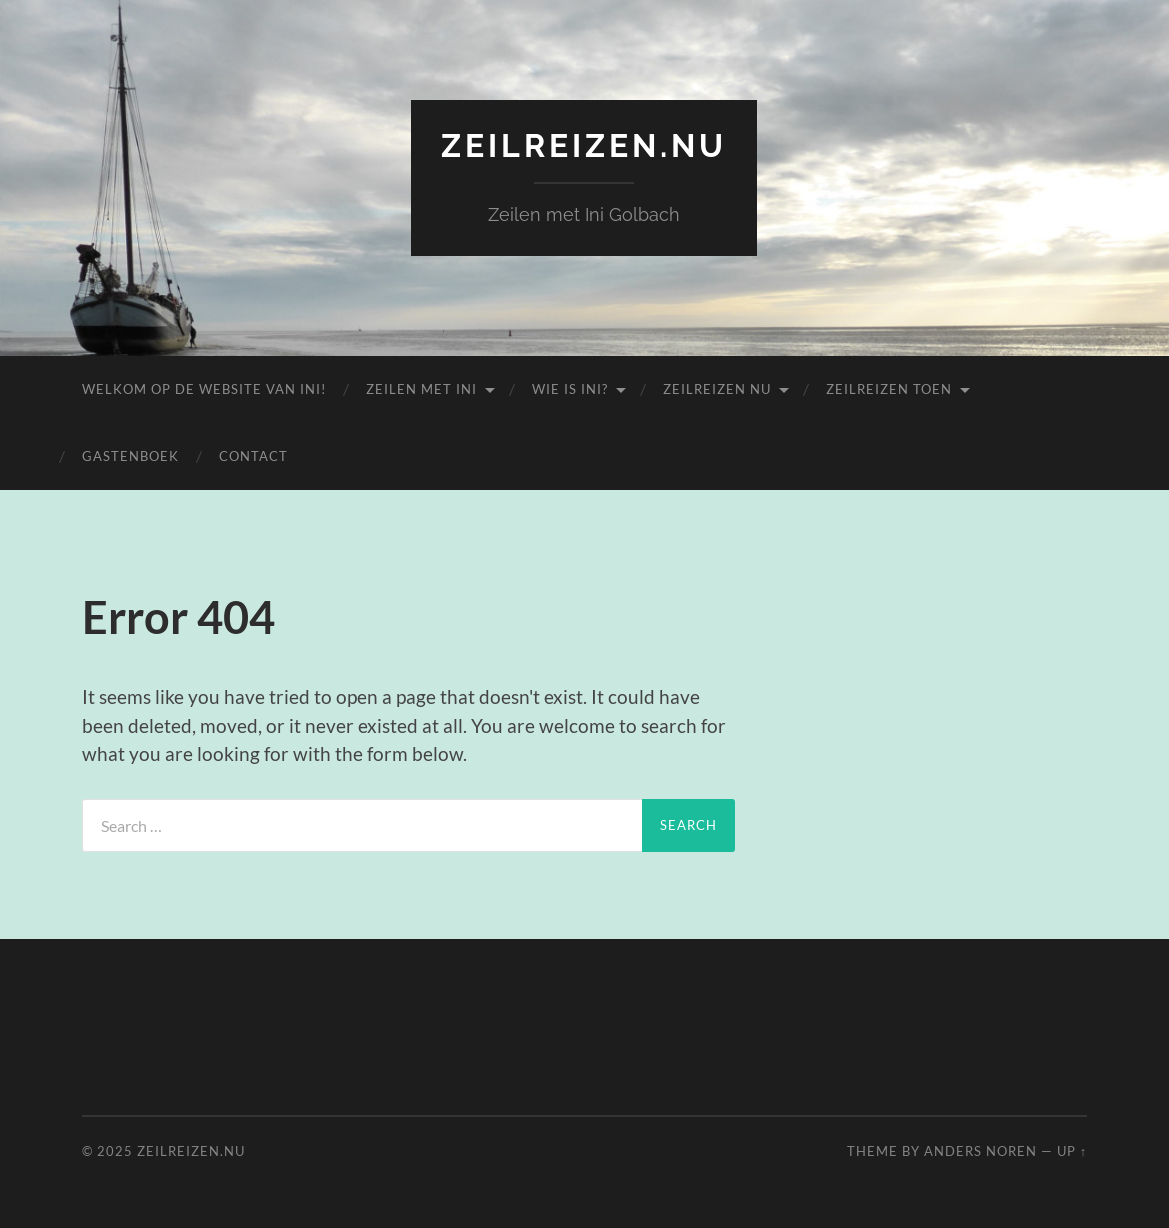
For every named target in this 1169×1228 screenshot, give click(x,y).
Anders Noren (980, 1151)
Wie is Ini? (570, 389)
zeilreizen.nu (584, 145)
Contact (253, 456)
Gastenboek (130, 456)
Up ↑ (1072, 1151)
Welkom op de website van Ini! (204, 389)
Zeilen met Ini (421, 389)
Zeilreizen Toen (889, 389)
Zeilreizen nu (717, 389)
